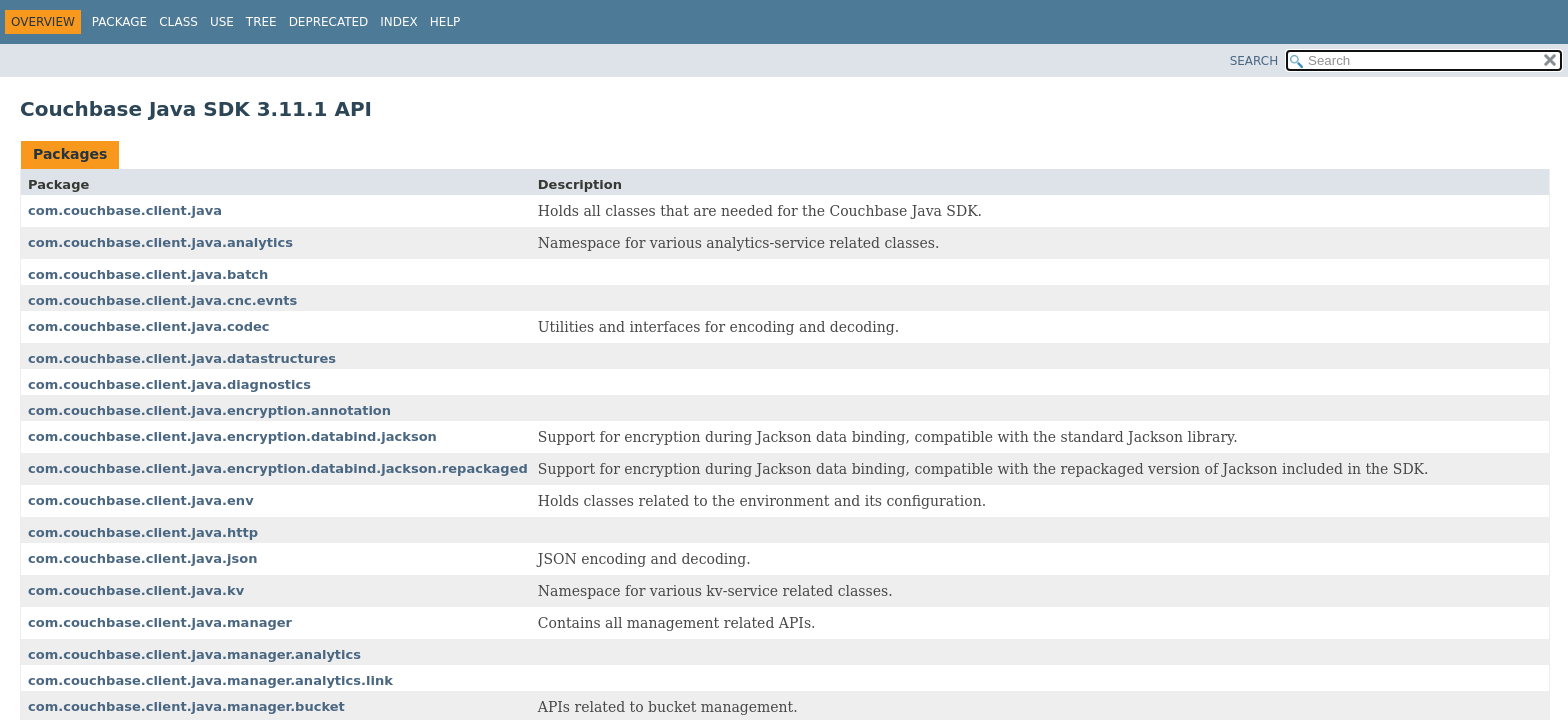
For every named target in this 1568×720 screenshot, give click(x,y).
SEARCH (1254, 61)
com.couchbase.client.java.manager (160, 622)
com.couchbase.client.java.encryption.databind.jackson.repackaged (278, 468)
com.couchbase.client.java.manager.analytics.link (210, 680)
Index (399, 22)
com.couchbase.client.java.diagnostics (169, 384)
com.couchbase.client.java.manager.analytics (194, 654)
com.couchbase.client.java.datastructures (182, 358)
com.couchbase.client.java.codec (149, 326)
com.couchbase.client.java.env (141, 500)
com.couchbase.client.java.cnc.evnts (162, 300)
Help (445, 22)
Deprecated (329, 22)
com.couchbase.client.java (125, 210)
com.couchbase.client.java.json (142, 558)
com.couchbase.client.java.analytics (160, 242)
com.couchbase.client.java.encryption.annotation (209, 410)
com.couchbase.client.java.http (143, 532)
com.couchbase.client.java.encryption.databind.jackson (232, 436)
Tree (261, 22)
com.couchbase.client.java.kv (136, 590)
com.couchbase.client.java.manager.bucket (186, 706)
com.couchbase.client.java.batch (148, 274)
